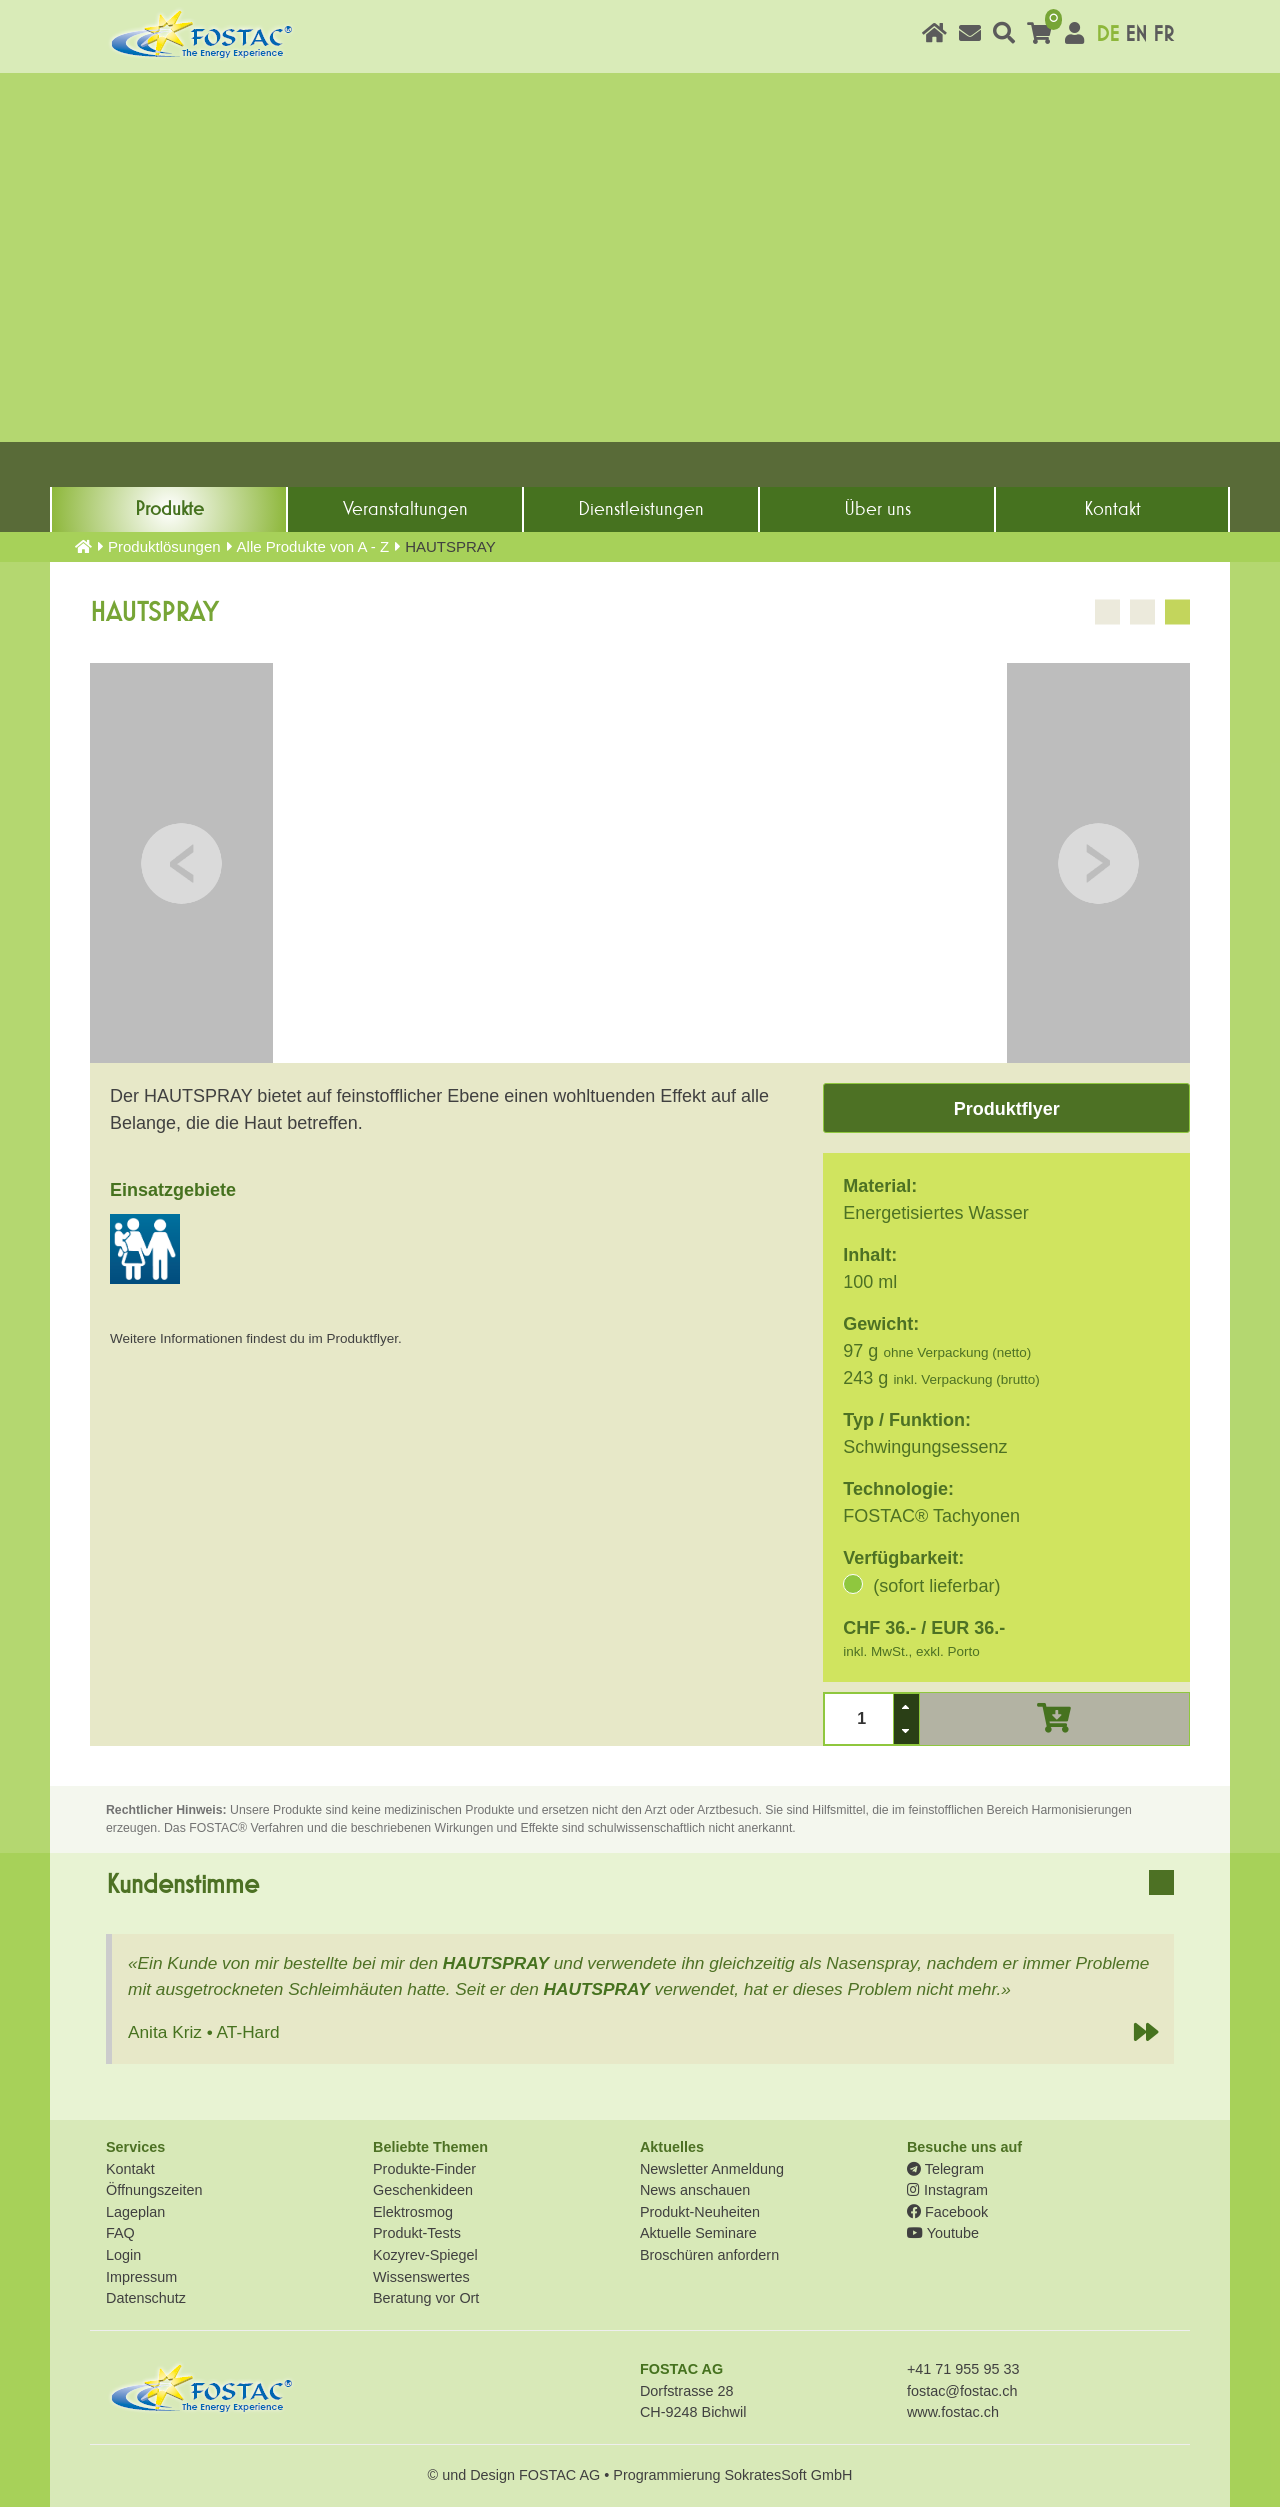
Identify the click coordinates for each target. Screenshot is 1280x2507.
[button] (906, 1706)
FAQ (120, 2233)
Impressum (141, 2277)
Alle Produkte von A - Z (313, 546)
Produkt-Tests (417, 2233)
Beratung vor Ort (426, 2298)
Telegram (945, 2169)
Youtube (943, 2233)
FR (1163, 34)
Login (123, 2255)
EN (1136, 34)
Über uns (877, 509)
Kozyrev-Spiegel (425, 2255)
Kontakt (1112, 509)
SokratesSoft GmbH (788, 2475)
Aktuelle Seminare (698, 2233)
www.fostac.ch (953, 2412)
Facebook (947, 2212)
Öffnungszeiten (154, 2190)
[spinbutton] (859, 1718)
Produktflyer (1007, 1109)
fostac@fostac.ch (962, 2391)
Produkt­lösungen (164, 546)
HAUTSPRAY (496, 1963)
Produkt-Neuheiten (700, 2212)
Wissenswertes (421, 2277)
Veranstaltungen (405, 509)
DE (1107, 34)
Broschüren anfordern (709, 2255)
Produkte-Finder (424, 2169)
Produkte (169, 509)
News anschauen (695, 2190)
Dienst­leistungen (641, 509)
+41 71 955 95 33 (963, 2369)
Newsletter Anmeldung (712, 2169)
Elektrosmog (413, 2212)
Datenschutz (146, 2298)
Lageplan (135, 2212)
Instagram (947, 2190)
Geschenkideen (423, 2190)
